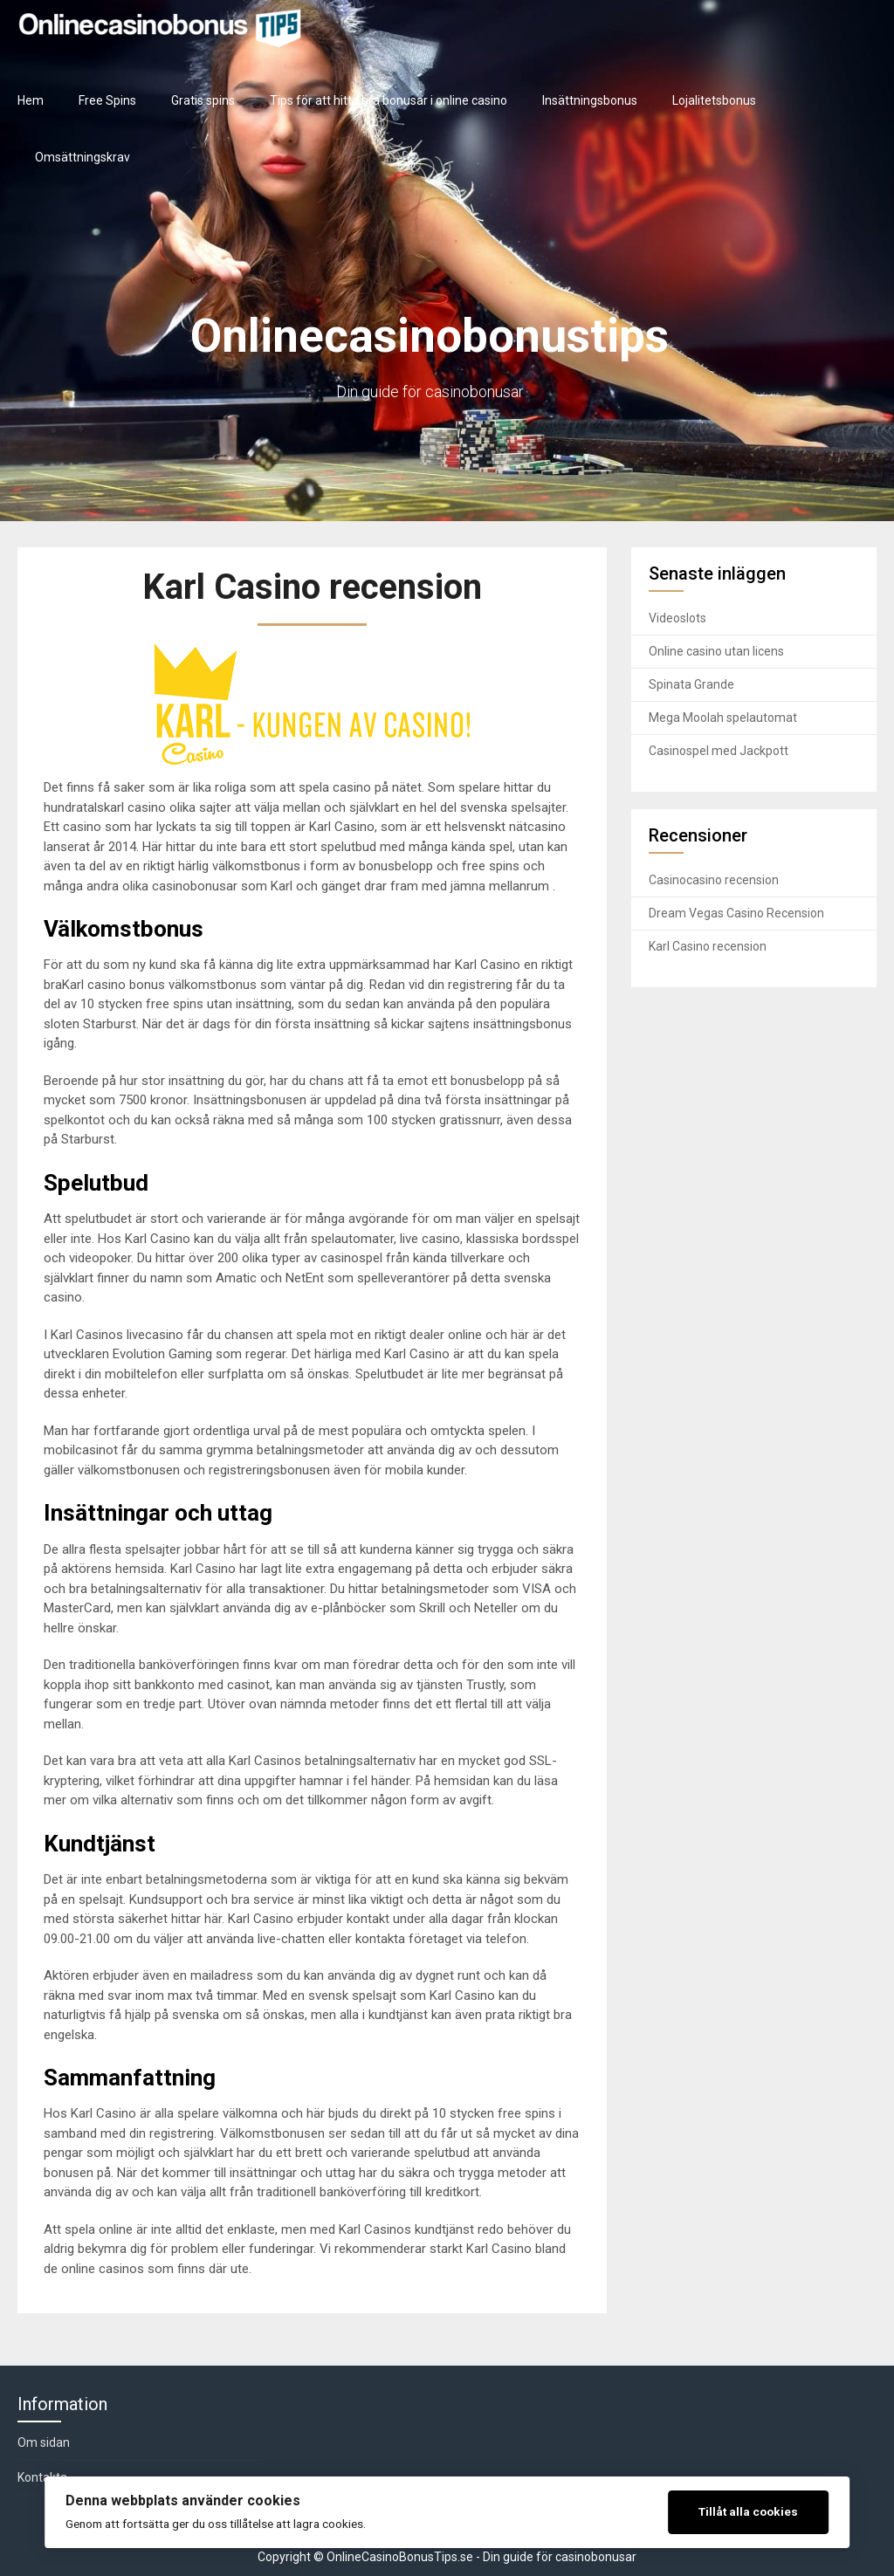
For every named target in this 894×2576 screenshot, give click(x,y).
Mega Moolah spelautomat (723, 718)
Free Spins (107, 100)
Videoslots (677, 618)
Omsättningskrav (82, 157)
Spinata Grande (691, 684)
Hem (30, 100)
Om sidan (43, 2442)
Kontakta (42, 2477)
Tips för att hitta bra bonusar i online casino (388, 100)
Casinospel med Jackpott (718, 751)
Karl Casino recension (708, 946)
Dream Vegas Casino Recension (736, 913)
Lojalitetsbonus (714, 100)
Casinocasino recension (714, 880)
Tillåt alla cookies (748, 2511)
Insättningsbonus (589, 100)
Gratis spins (203, 100)
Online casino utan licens (716, 651)
